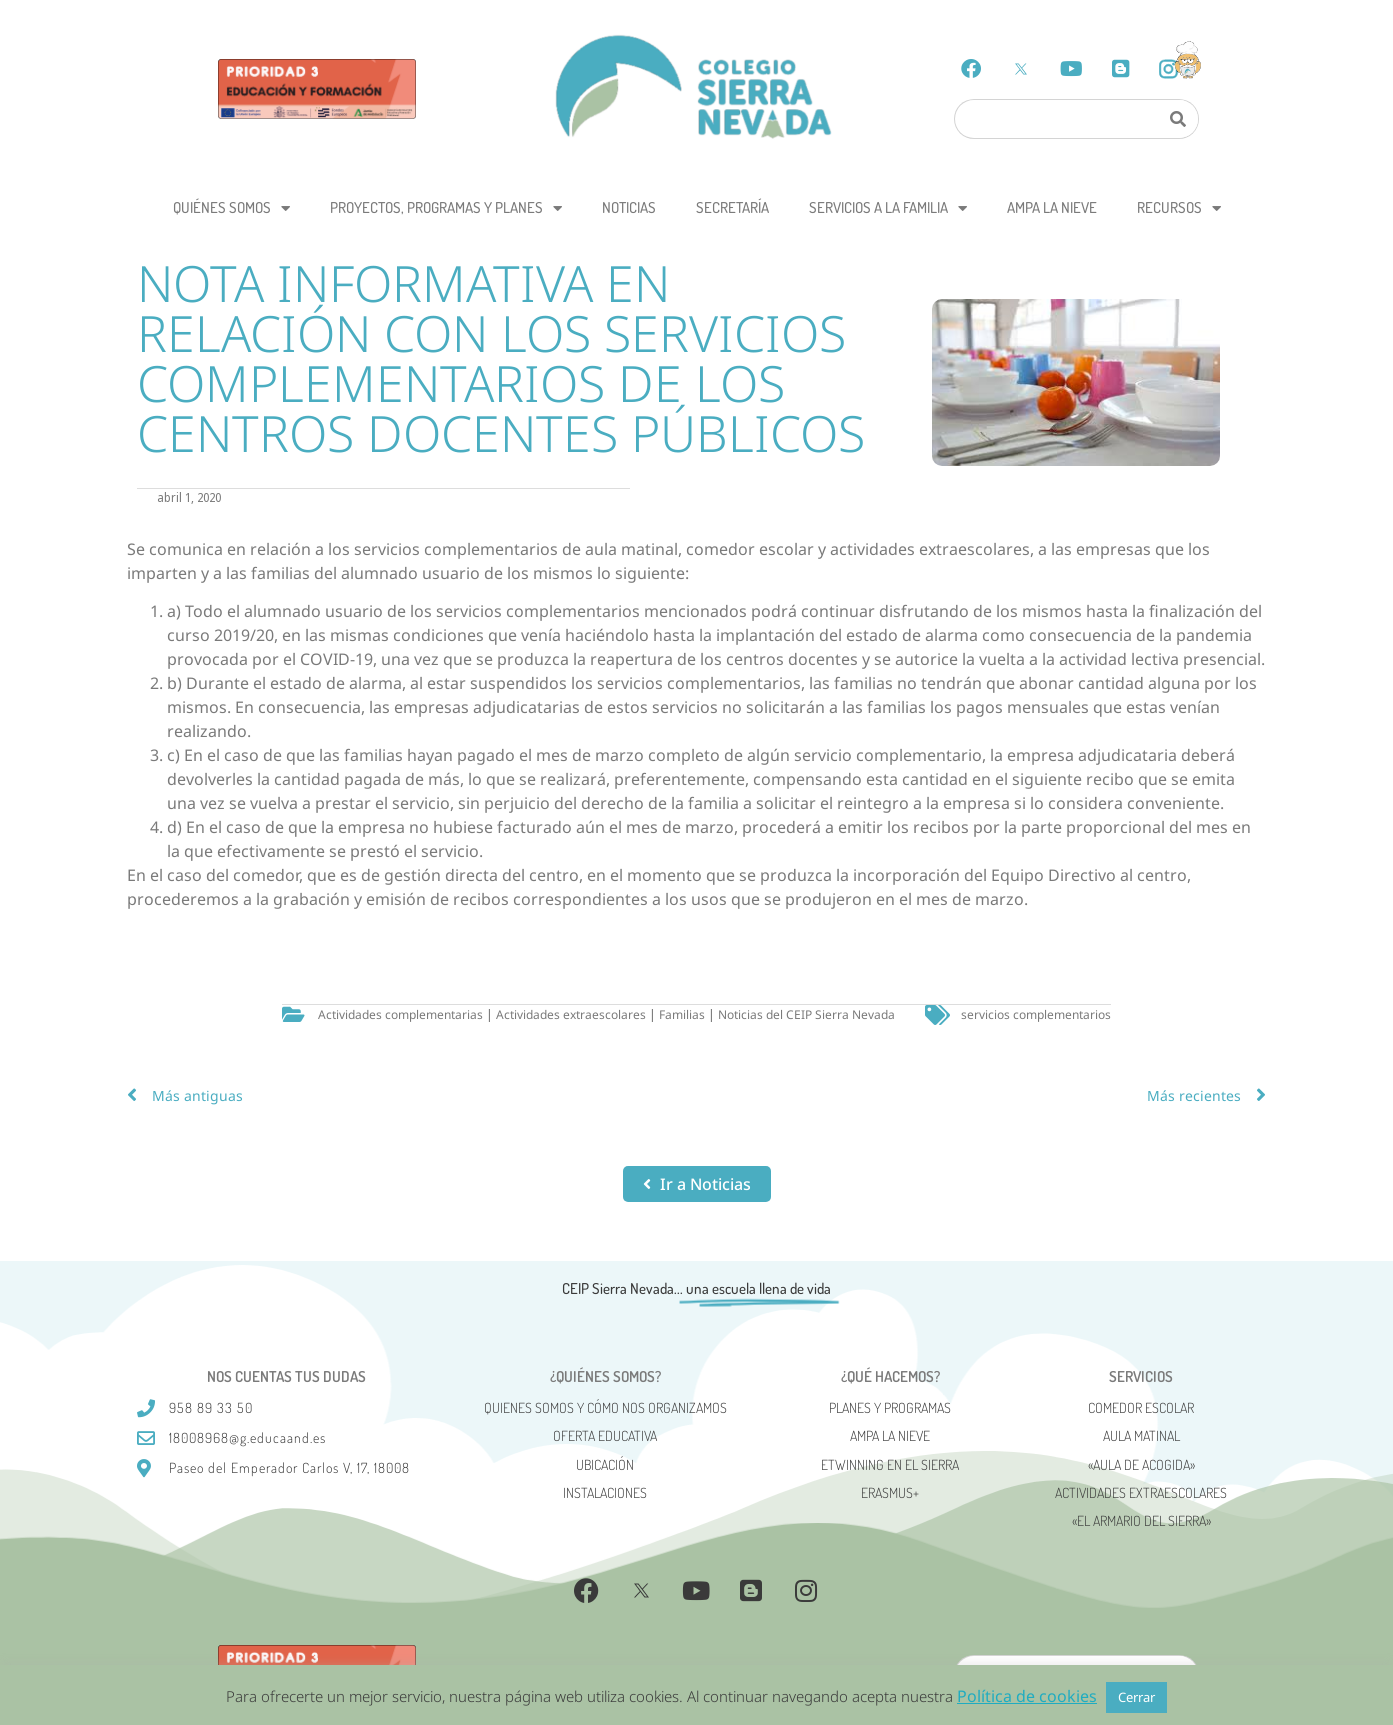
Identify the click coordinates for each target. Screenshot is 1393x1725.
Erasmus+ (890, 1492)
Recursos (1179, 208)
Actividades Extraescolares (1141, 1492)
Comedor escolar (1141, 1407)
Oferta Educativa (605, 1435)
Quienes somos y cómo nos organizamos (605, 1407)
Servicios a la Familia (888, 208)
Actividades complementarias (400, 1014)
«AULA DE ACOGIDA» (1141, 1464)
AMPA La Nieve (1052, 207)
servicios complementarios (1036, 1014)
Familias (682, 1014)
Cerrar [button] (1136, 1697)
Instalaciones (605, 1492)
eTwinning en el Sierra (890, 1464)
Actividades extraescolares (571, 1014)
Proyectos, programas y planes (446, 208)
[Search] (1178, 119)
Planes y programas (890, 1407)
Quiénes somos (231, 208)
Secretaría (732, 207)
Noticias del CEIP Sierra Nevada (806, 1014)
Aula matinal (1141, 1435)
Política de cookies (1027, 1696)
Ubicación (605, 1464)
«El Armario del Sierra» (1141, 1520)
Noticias (629, 207)
